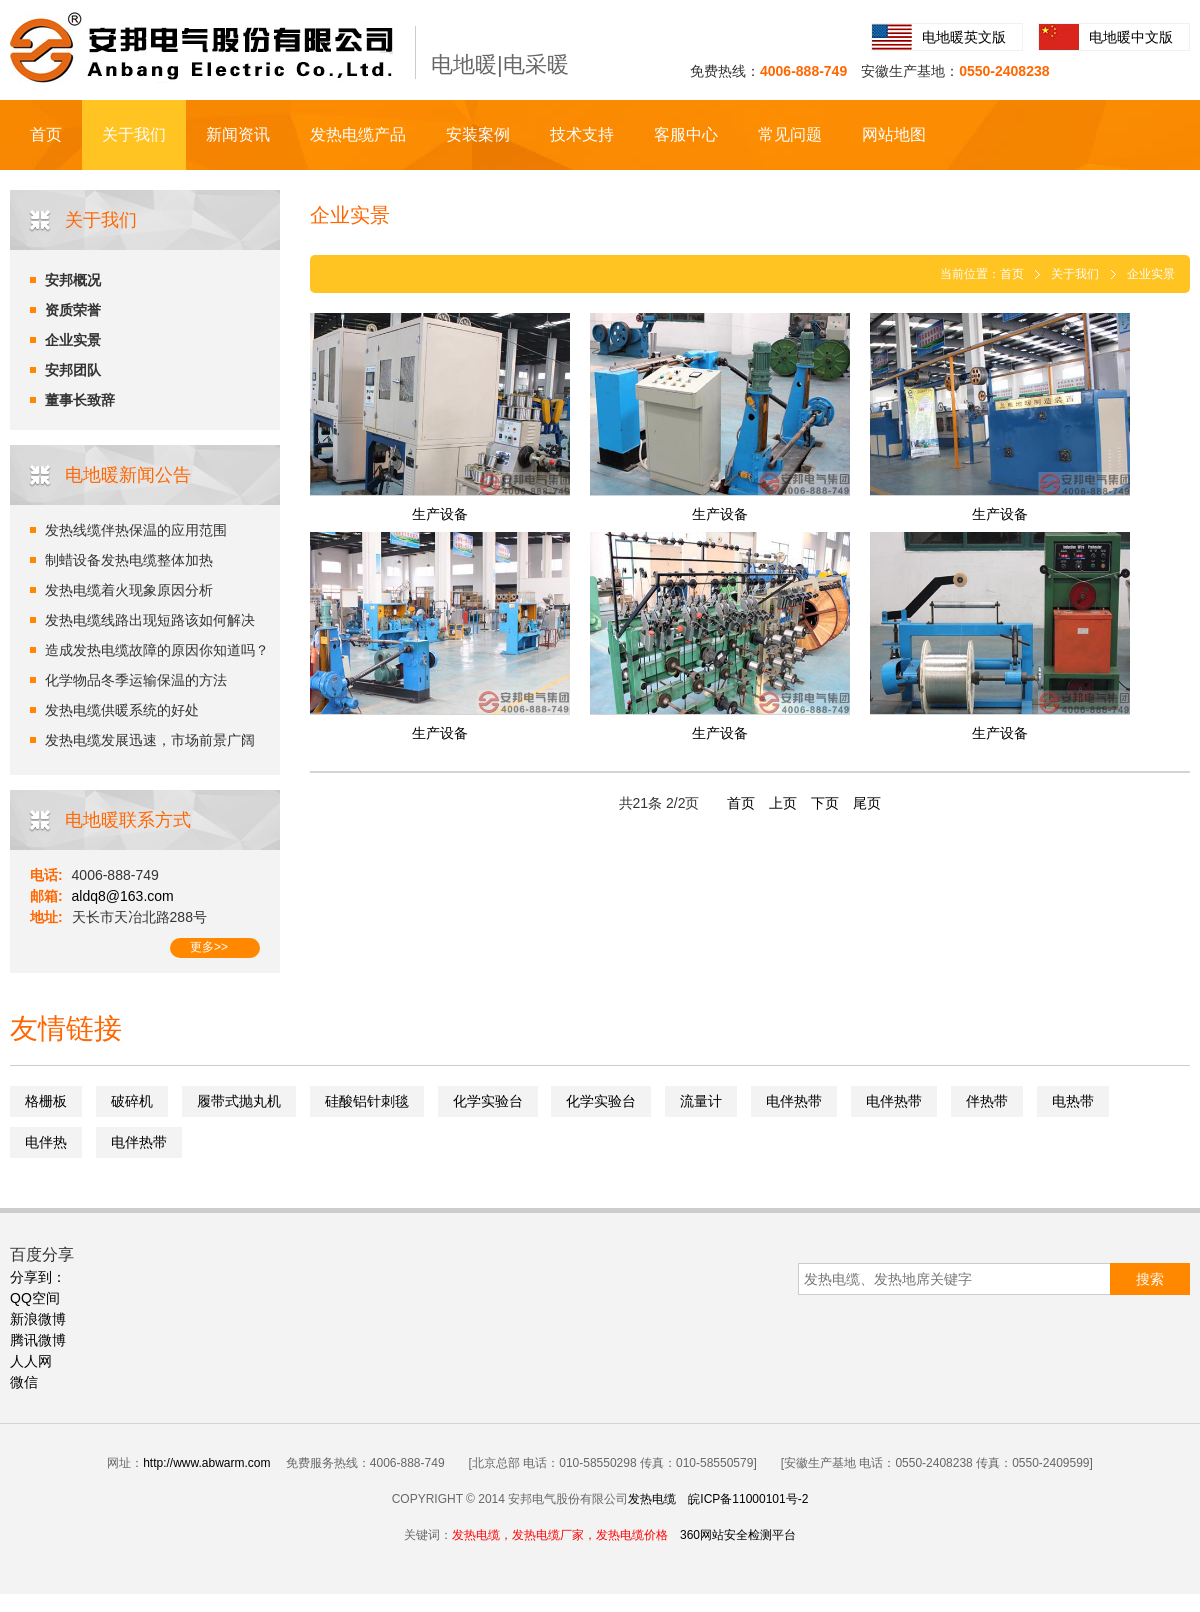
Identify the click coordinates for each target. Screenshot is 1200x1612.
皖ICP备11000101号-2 (748, 1499)
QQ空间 (35, 1298)
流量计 (701, 1101)
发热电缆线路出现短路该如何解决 (150, 620)
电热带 (1073, 1101)
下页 (825, 803)
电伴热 (46, 1142)
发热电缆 (652, 1499)
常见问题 (790, 134)
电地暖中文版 (1131, 37)
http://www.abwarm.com (206, 1463)
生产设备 (440, 514)
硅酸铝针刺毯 (367, 1101)
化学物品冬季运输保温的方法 (136, 680)
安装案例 (478, 134)
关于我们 (134, 134)
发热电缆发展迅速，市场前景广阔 (150, 740)
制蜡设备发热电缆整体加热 (129, 560)
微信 (24, 1382)
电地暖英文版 (964, 37)
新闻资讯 (238, 134)
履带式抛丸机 (239, 1101)
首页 (46, 134)
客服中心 (686, 134)
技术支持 (582, 134)
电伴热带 (794, 1101)
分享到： (38, 1277)
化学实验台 (488, 1101)
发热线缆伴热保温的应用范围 (136, 530)
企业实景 (73, 340)
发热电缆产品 (358, 134)
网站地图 (894, 134)
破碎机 (132, 1101)
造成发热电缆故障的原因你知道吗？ (157, 650)
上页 (783, 803)
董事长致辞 (80, 400)
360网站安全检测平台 (738, 1535)
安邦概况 (73, 280)
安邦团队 (73, 370)
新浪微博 (38, 1319)
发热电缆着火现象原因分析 (129, 590)
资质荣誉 (73, 310)
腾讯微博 (38, 1340)
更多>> (209, 947)
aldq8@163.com (123, 896)
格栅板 (46, 1101)
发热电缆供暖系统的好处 (122, 710)
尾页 (867, 803)
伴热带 (987, 1101)
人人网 (31, 1361)
